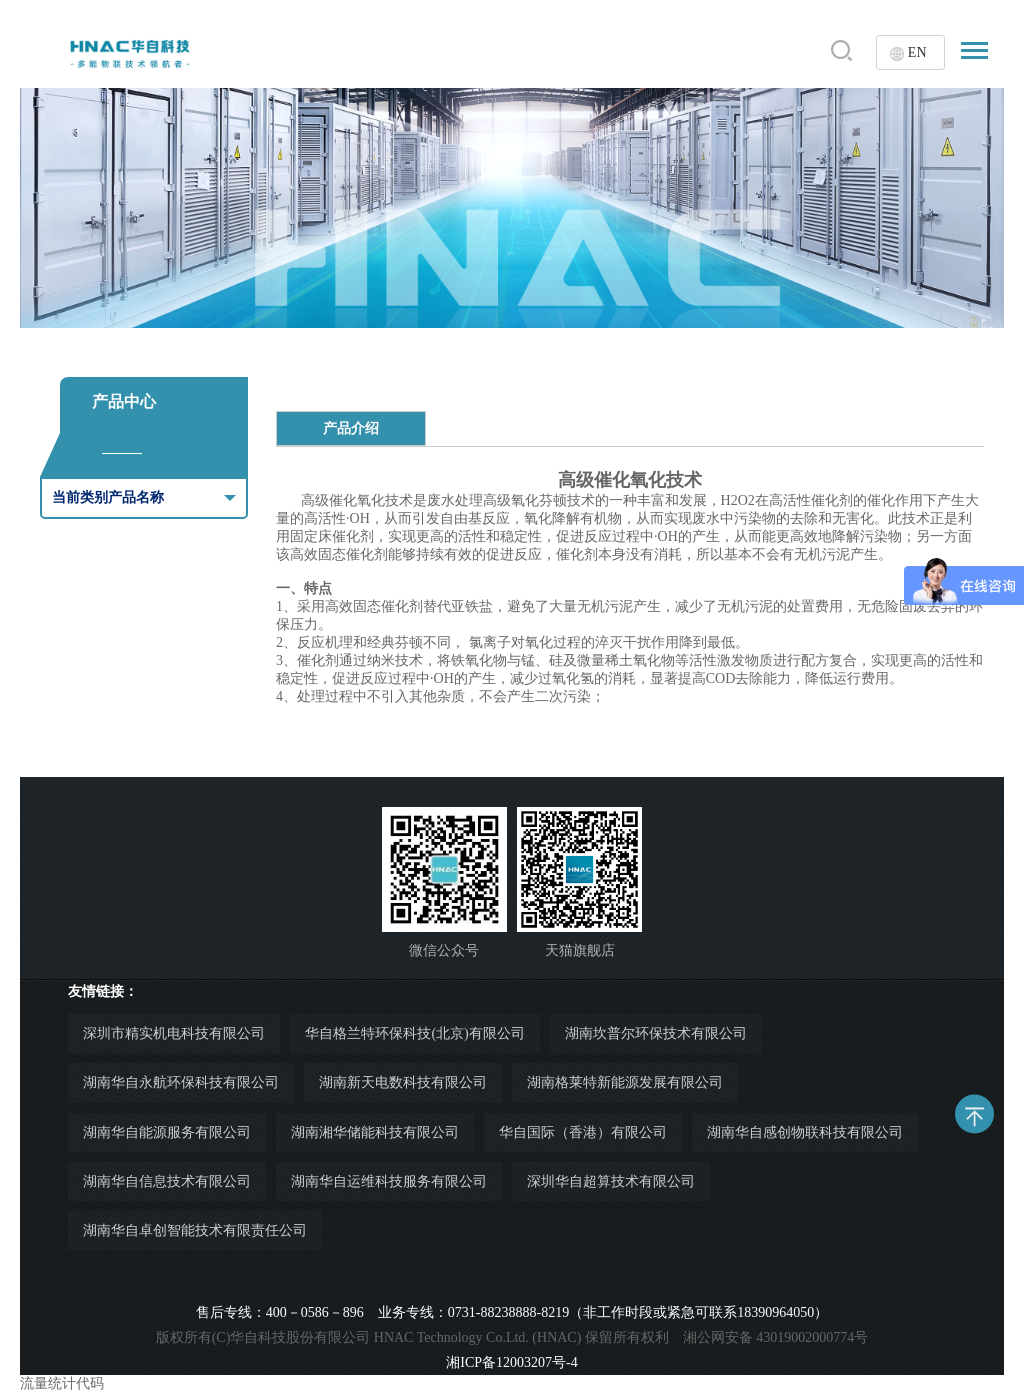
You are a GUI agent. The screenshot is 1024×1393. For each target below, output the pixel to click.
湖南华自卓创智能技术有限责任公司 (195, 1230)
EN (917, 52)
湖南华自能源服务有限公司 (167, 1132)
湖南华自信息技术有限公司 (167, 1181)
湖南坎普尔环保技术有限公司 (656, 1033)
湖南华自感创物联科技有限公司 (805, 1132)
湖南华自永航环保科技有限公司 (181, 1082)
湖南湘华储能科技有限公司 (375, 1132)
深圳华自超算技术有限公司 (611, 1181)
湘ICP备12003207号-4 (511, 1362)
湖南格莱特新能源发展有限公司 (625, 1082)
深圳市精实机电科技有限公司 (174, 1033)
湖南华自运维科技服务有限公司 (389, 1181)
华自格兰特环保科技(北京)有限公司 (414, 1033)
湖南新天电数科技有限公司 (403, 1082)
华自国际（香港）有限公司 (583, 1132)
